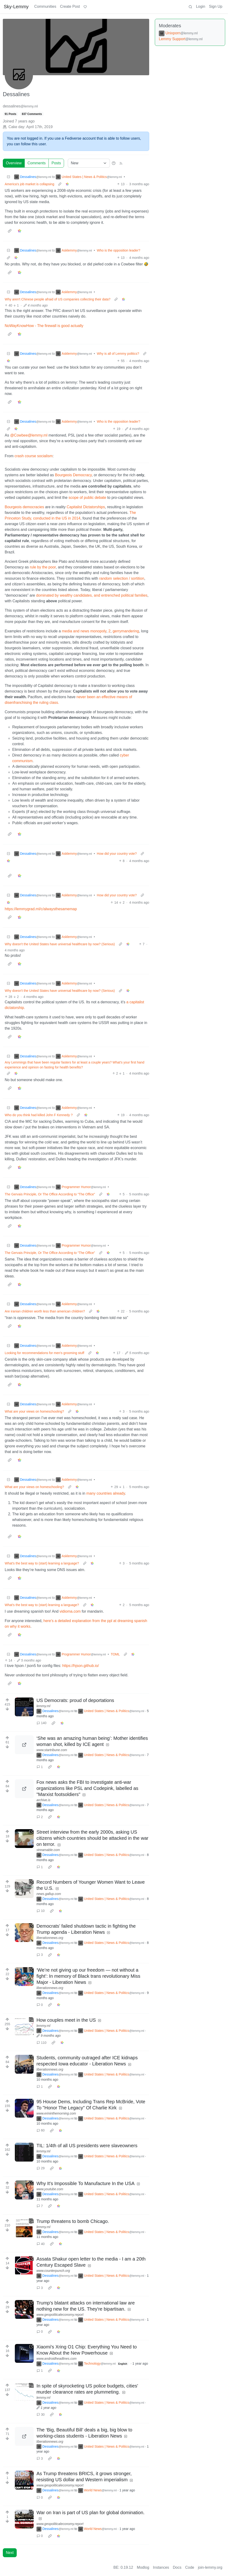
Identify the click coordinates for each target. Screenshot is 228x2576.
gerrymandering (126, 631)
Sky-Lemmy (16, 6)
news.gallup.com (48, 1894)
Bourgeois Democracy (73, 475)
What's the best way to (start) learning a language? (42, 1563)
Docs (177, 2567)
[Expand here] (24, 1707)
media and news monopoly (84, 631)
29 (41, 2168)
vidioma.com (70, 1611)
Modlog (143, 2567)
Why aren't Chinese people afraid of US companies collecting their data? (57, 299)
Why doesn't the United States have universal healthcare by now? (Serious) (60, 944)
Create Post (70, 6)
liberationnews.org (49, 1938)
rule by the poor (43, 567)
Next (10, 2553)
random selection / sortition (121, 578)
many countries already (105, 1493)
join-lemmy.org (210, 2567)
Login (200, 6)
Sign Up (215, 6)
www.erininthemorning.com (56, 2113)
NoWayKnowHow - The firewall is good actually (44, 326)
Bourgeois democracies (24, 507)
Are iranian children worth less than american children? (45, 1311)
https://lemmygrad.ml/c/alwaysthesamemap (41, 909)
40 (41, 2244)
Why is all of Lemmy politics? (118, 353)
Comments (37, 163)
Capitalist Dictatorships (86, 507)
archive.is (43, 1800)
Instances (161, 2567)
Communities (45, 6)
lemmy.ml (43, 1706)
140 (41, 1723)
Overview (14, 163)
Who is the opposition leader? (118, 250)
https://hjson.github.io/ (80, 1666)
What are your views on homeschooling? (34, 1411)
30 (41, 2414)
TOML (115, 1654)
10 (41, 1911)
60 (41, 2130)
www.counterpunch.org (53, 2271)
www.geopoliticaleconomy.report (60, 2314)
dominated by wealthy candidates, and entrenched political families (91, 595)
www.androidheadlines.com (56, 2358)
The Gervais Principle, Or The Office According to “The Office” (50, 1194)
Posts (56, 163)
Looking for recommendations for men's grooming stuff (44, 1353)
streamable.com (48, 1850)
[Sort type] (89, 163)
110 (41, 2042)
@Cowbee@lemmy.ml (28, 435)
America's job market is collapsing (29, 184)
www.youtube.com (49, 2189)
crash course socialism (34, 456)
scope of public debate (87, 498)
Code (189, 2567)
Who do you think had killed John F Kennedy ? (39, 1115)
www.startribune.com (51, 1750)
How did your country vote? (117, 853)
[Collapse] (8, 177)
